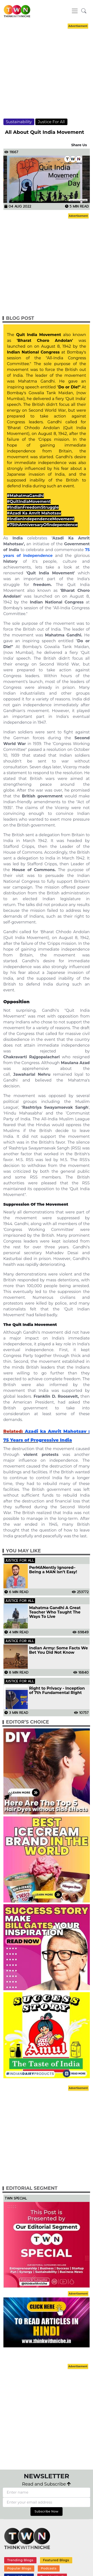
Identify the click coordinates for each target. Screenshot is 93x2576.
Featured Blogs (56, 2560)
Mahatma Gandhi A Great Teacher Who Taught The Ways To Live (55, 1612)
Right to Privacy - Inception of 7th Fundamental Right (57, 1690)
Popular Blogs (19, 2568)
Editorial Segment (31, 2188)
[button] (83, 11)
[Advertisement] (45, 75)
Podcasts (48, 2568)
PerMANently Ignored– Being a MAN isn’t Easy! (53, 1569)
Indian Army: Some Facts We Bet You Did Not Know (58, 1650)
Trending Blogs (20, 2560)
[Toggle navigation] (74, 11)
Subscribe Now (46, 2511)
